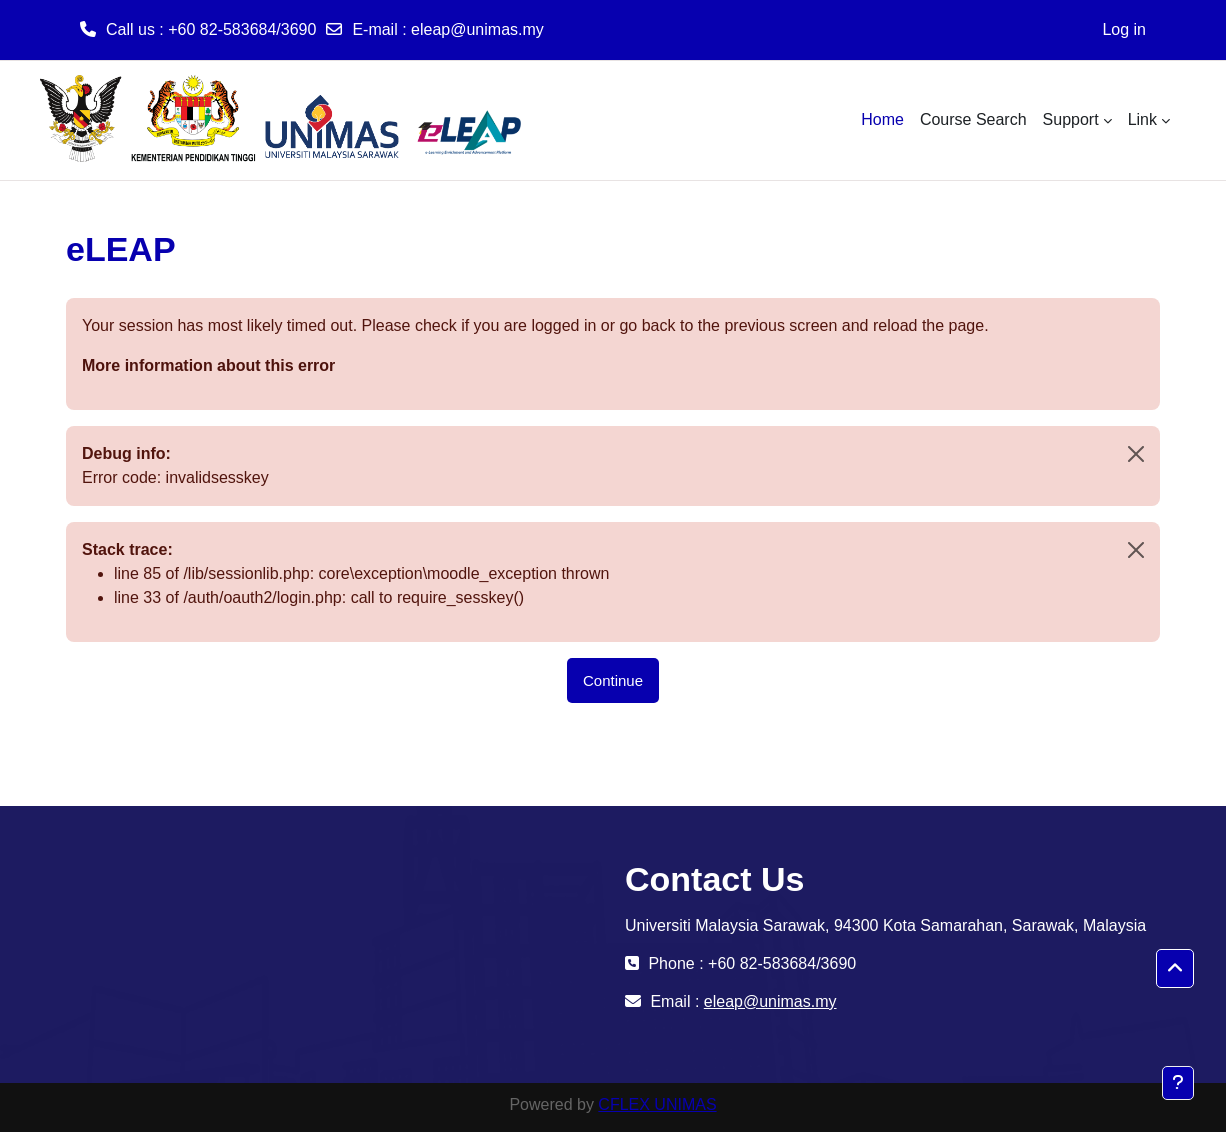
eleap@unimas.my (477, 29)
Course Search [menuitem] (973, 119)
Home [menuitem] (882, 119)
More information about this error (208, 365)
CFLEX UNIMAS (657, 1104)
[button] (1175, 969)
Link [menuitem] (1142, 119)
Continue (613, 680)
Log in (1124, 29)
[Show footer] (1178, 1083)
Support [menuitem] (1071, 119)
